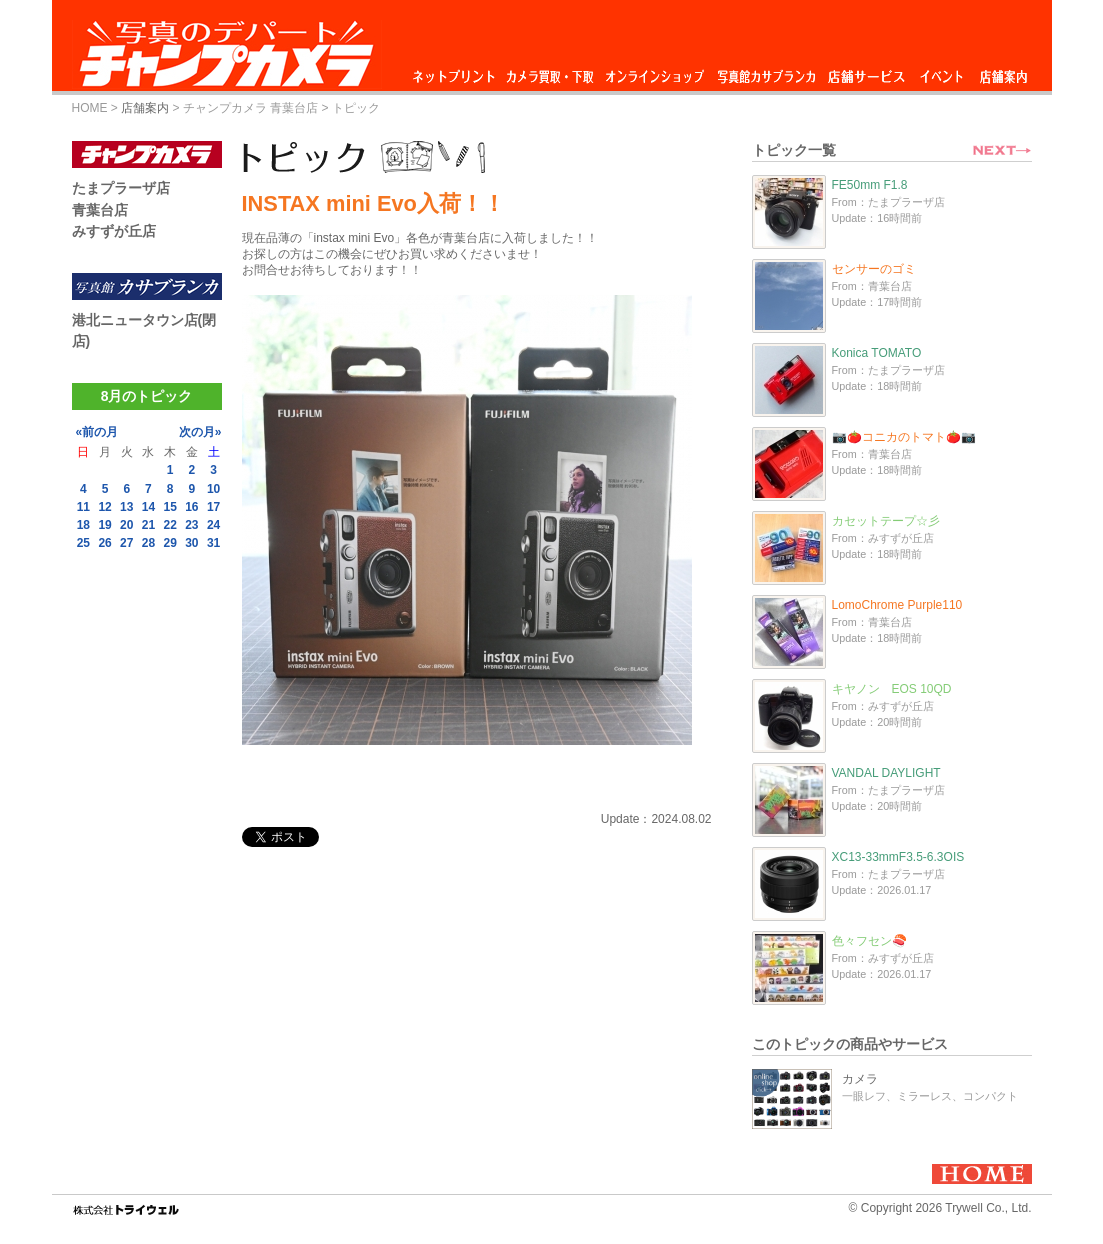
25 (83, 543)
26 (104, 543)
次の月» (200, 432)
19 (104, 525)
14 (148, 507)
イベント (942, 71)
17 (213, 507)
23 (191, 525)
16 (191, 507)
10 (213, 489)
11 (83, 507)
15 (169, 507)
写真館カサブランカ (766, 71)
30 (191, 543)
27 (126, 543)
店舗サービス (866, 71)
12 (104, 507)
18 (83, 525)
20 (126, 525)
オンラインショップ (653, 71)
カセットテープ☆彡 (886, 521)
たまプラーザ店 (121, 188)
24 (213, 525)
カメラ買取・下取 (551, 71)
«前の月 (97, 432)
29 (169, 543)
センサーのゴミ (874, 269)
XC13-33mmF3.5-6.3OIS (898, 857)
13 (126, 507)
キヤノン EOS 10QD (892, 689)
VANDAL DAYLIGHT (886, 773)
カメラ (860, 1079)
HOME (90, 108)
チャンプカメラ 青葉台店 (250, 108)
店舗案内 (1003, 71)
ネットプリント (457, 71)
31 (213, 543)
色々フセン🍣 (869, 941)
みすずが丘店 (114, 231)
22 (169, 525)
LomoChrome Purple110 (897, 605)
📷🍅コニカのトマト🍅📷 (904, 437)
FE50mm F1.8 (870, 185)
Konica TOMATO (877, 353)
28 (148, 543)
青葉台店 (100, 210)
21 (148, 525)
